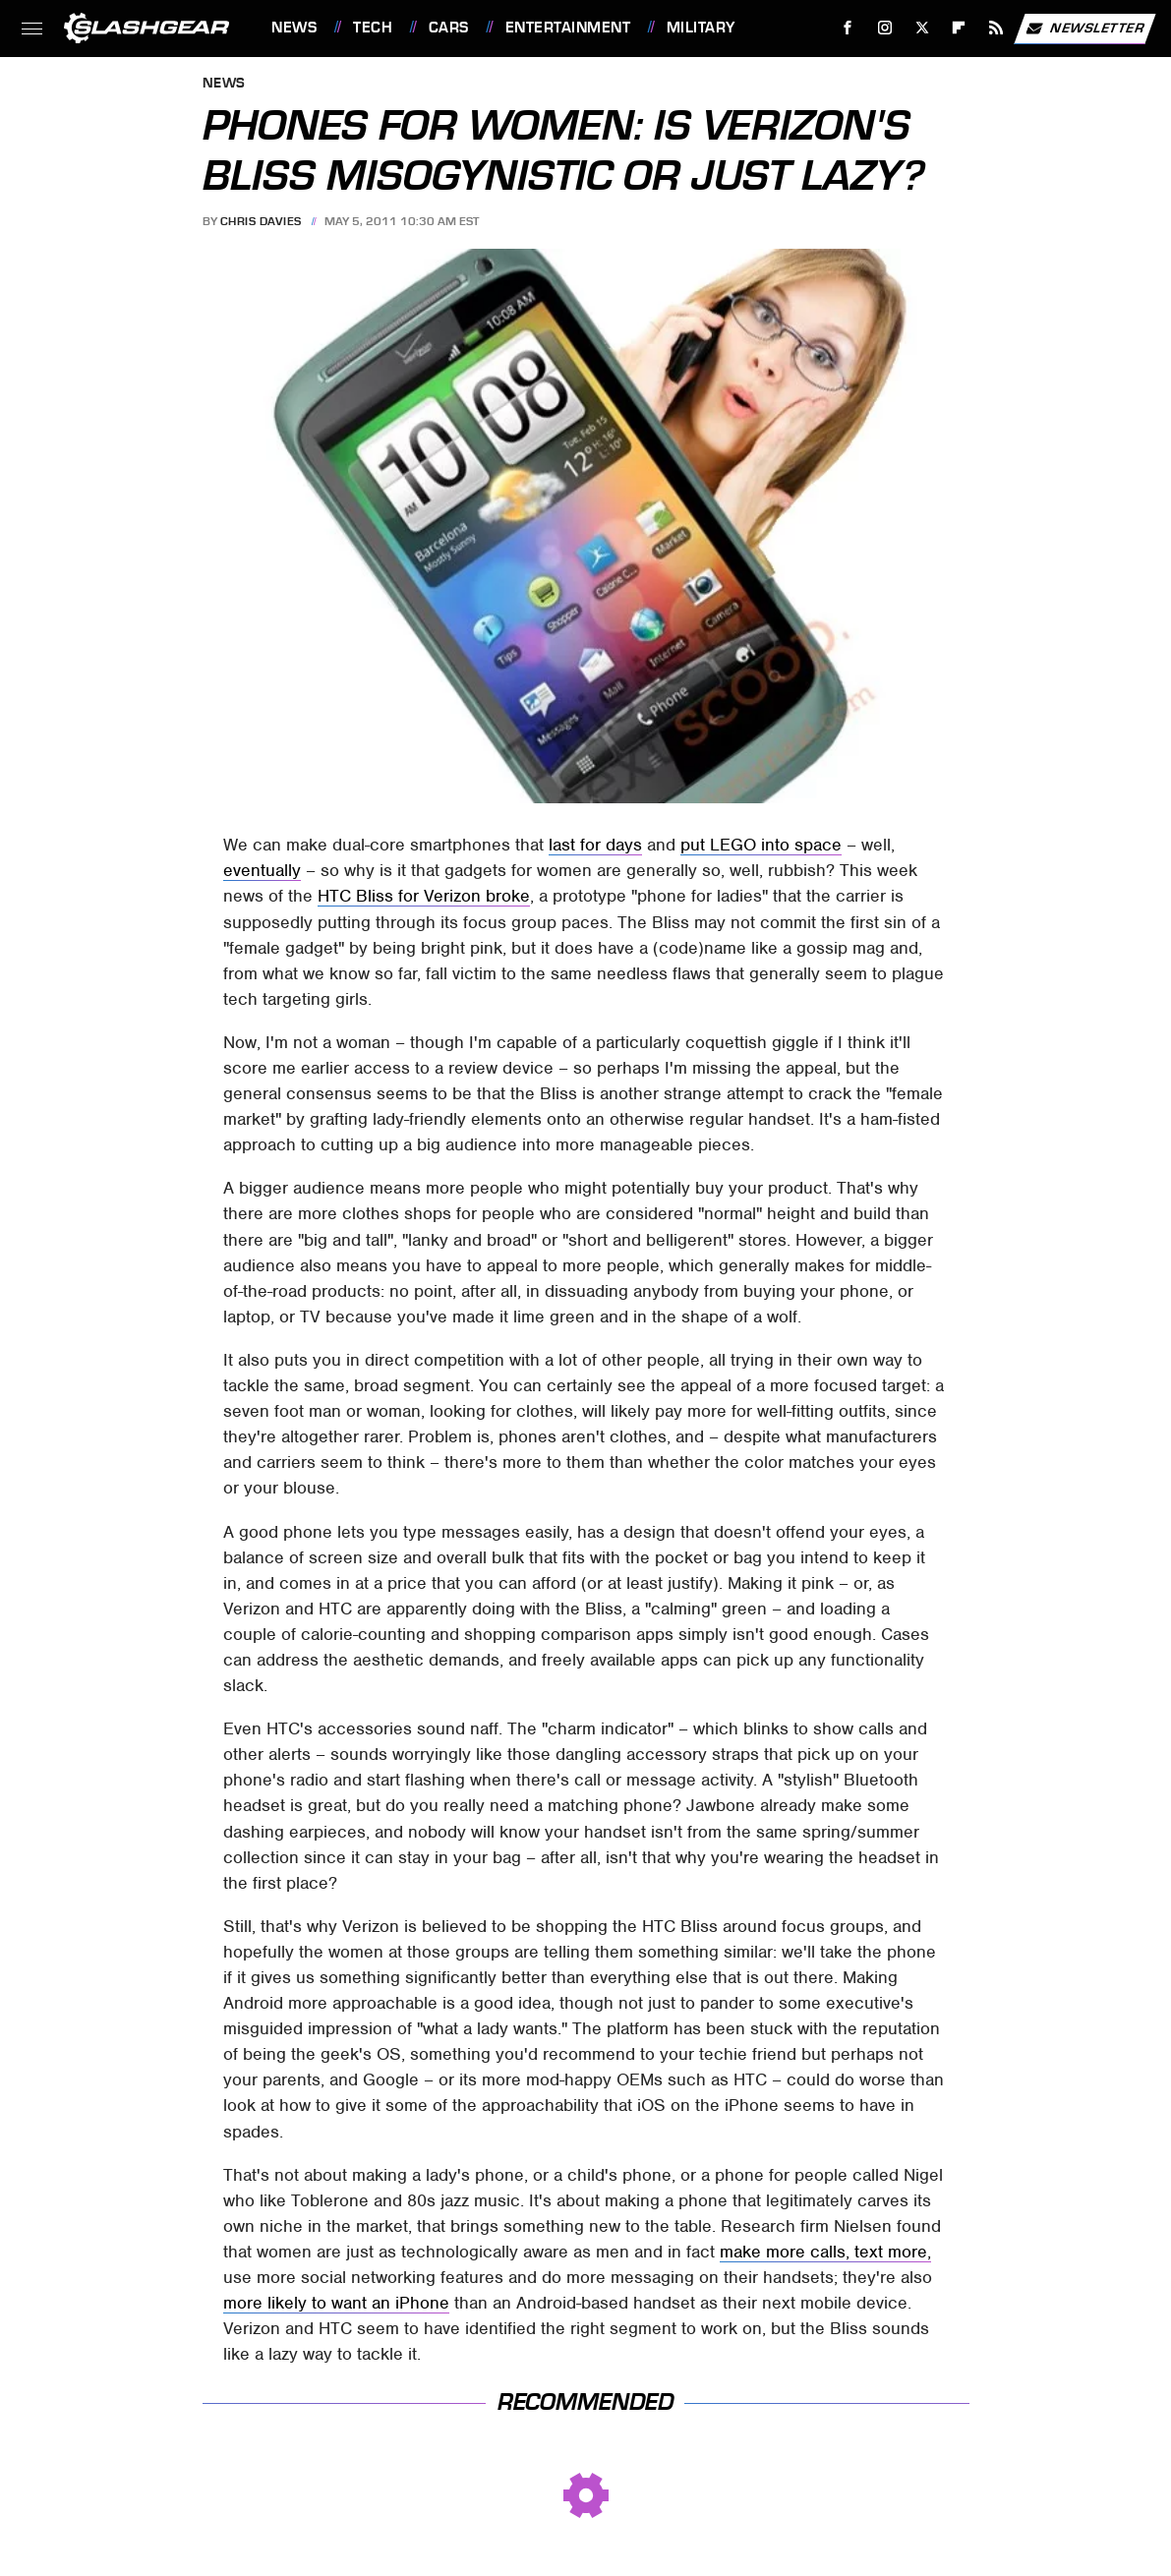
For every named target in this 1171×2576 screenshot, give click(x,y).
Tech (372, 27)
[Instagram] (885, 28)
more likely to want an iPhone (336, 2302)
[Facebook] (848, 28)
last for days (595, 844)
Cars (449, 27)
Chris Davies (261, 221)
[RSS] (996, 28)
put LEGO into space (761, 844)
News (294, 27)
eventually (262, 870)
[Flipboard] (959, 28)
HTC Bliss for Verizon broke (424, 896)
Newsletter (1084, 28)
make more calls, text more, (825, 2251)
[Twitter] (922, 28)
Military (701, 27)
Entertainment (568, 27)
